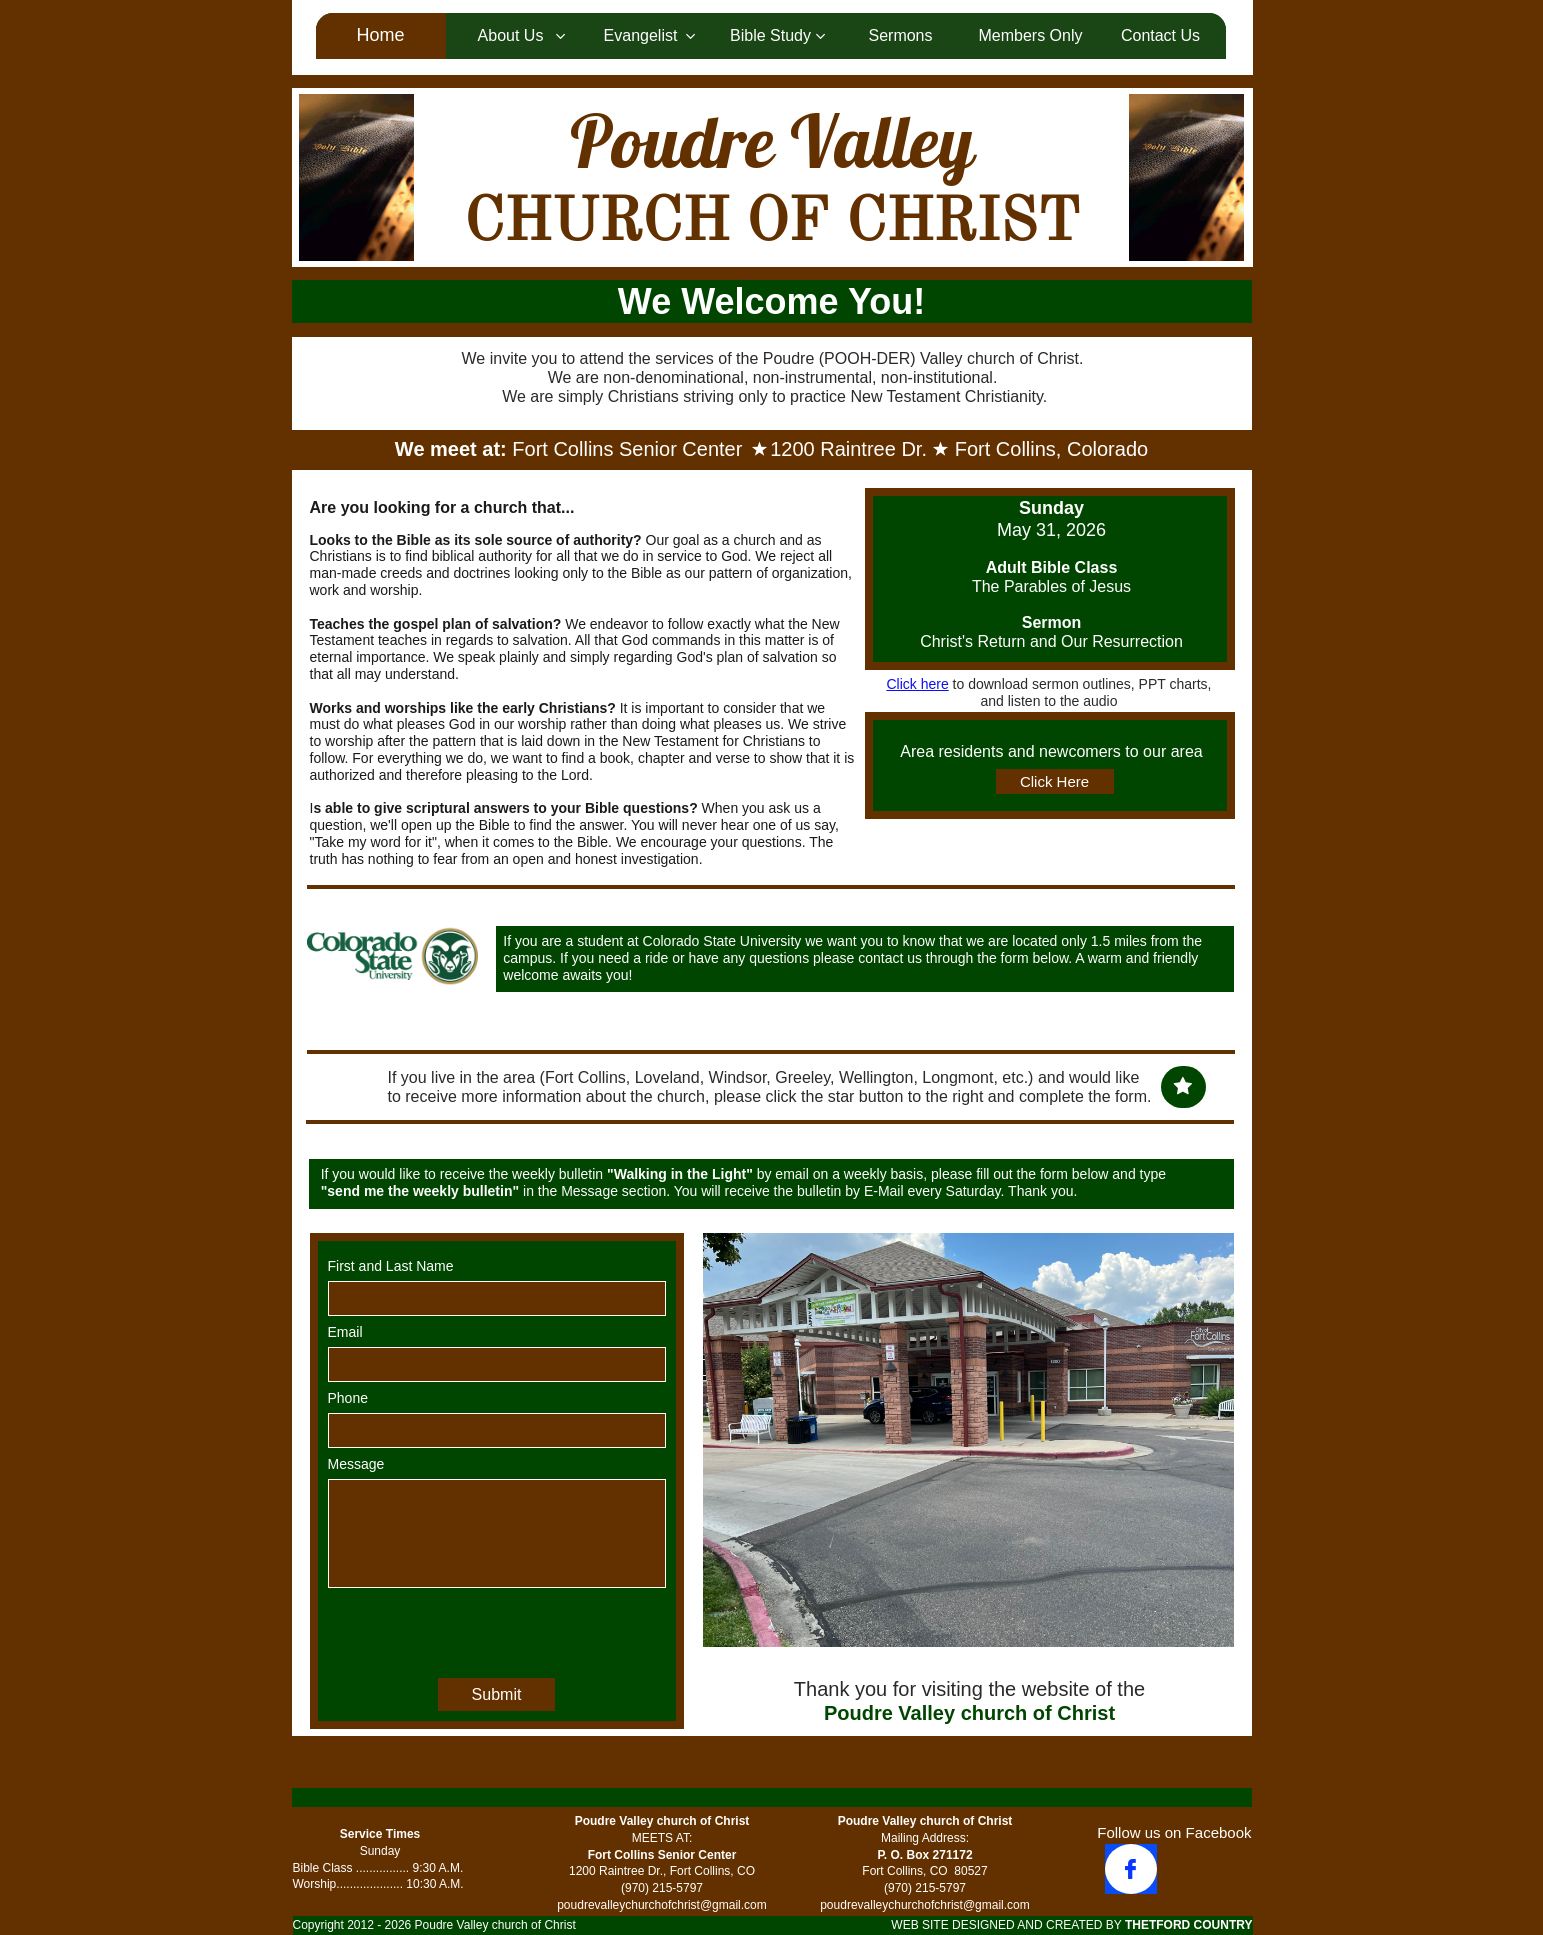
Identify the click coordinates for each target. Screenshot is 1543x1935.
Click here (917, 684)
